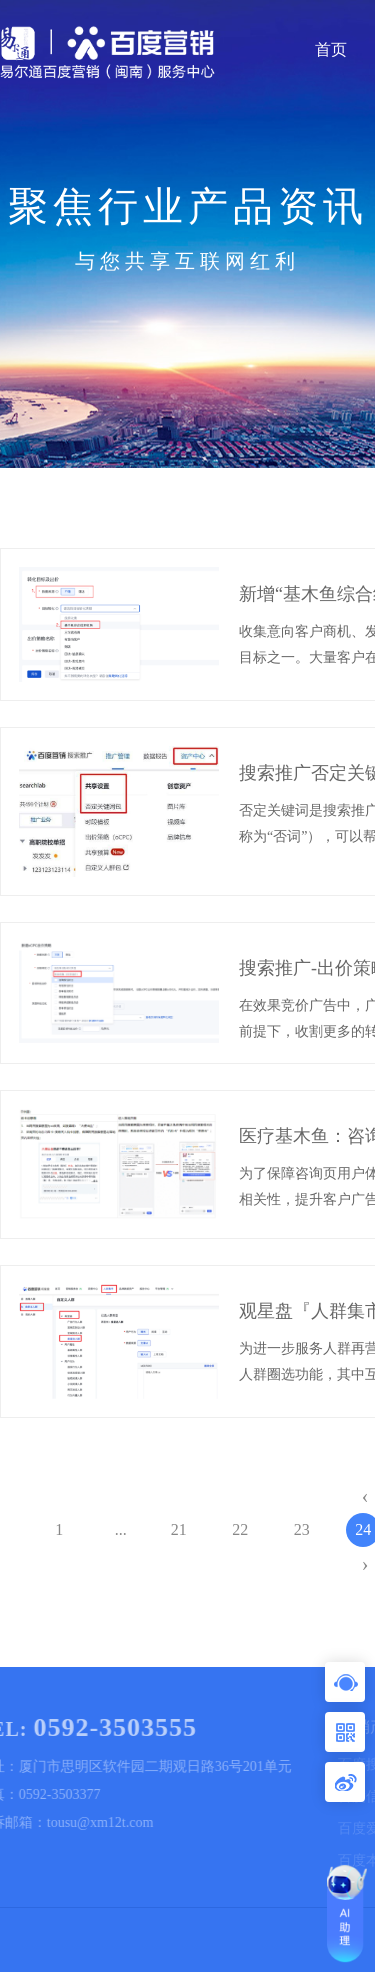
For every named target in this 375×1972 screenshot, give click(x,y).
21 (179, 1529)
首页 (331, 49)
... (121, 1529)
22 (240, 1529)
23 (302, 1529)
